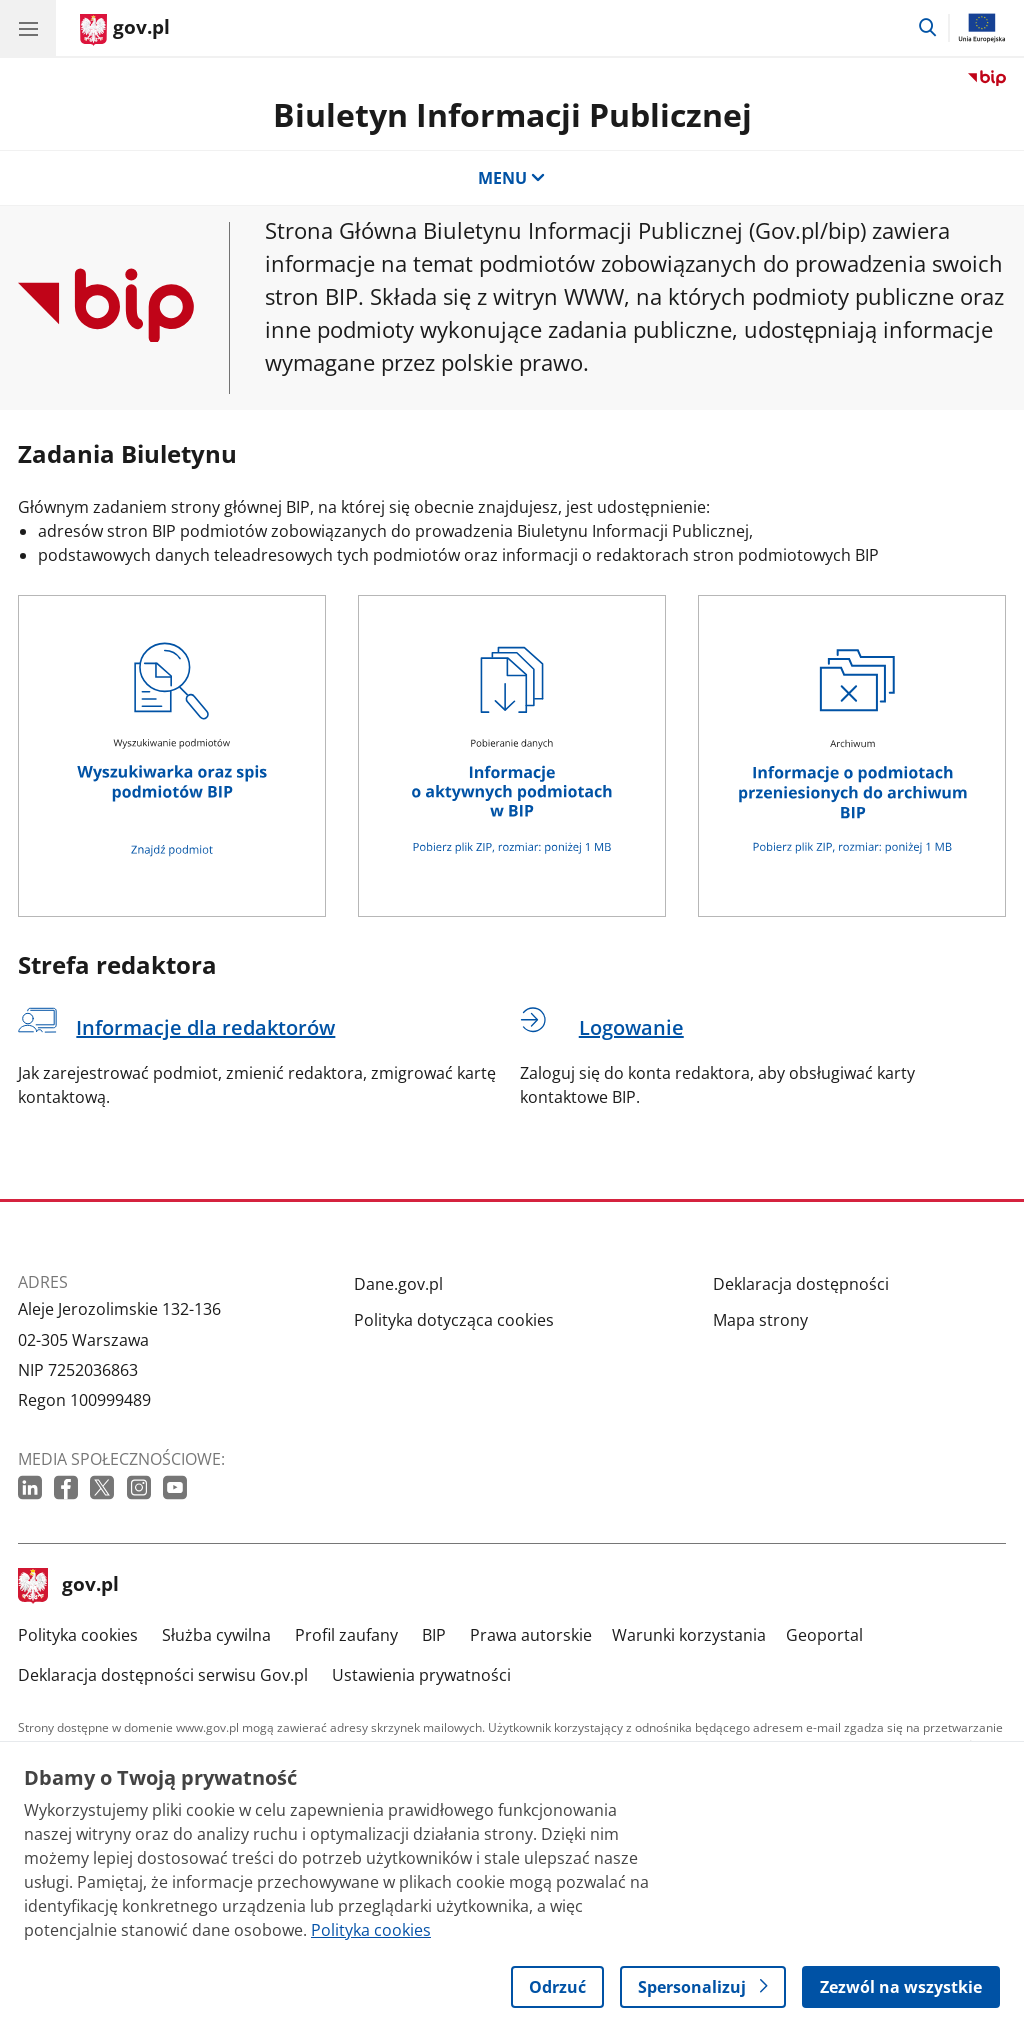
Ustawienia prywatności (421, 1675)
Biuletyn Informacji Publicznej (512, 114)
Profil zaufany (346, 1635)
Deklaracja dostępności (801, 1284)
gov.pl (69, 1586)
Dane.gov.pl (398, 1284)
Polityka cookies (78, 1635)
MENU (512, 178)
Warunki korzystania (689, 1635)
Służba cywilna (216, 1635)
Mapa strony (760, 1320)
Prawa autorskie (531, 1635)
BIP (434, 1635)
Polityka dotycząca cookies (454, 1320)
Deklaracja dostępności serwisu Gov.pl (163, 1675)
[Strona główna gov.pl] (125, 30)
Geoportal (824, 1635)
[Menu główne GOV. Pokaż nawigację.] (28, 28)
